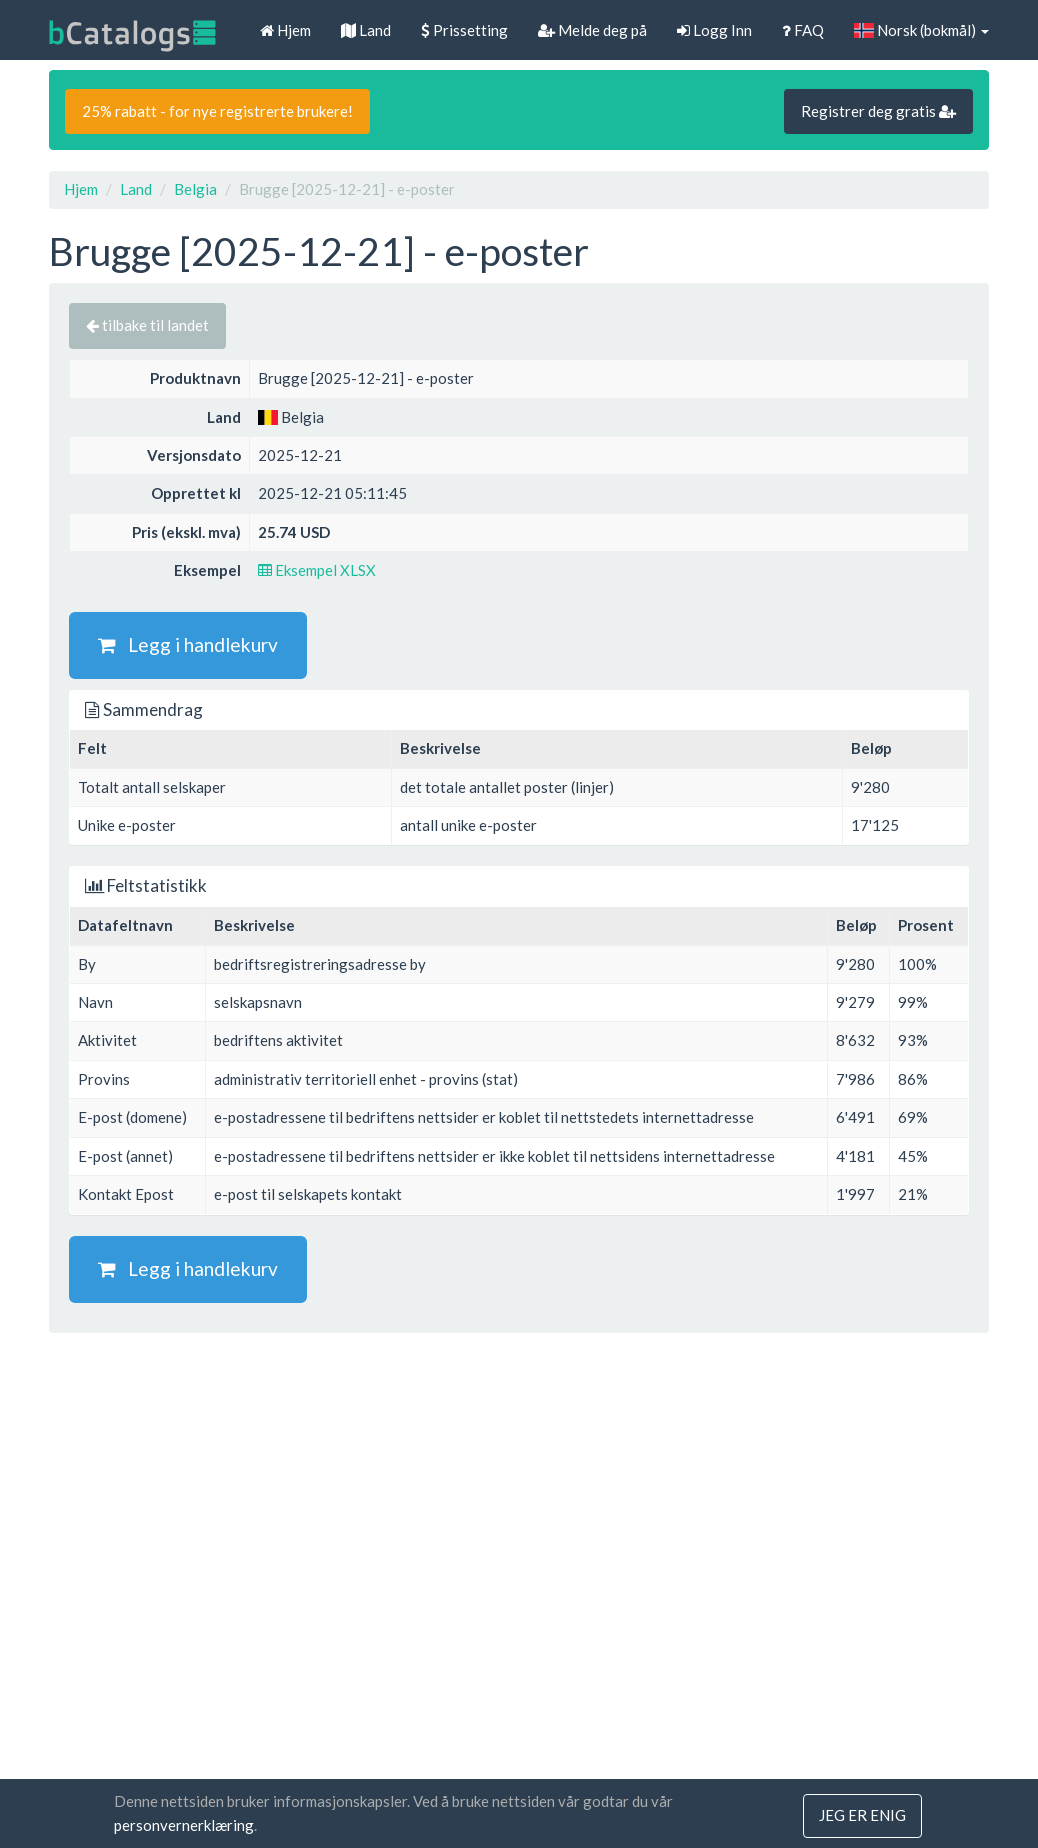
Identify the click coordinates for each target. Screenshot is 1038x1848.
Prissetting (464, 30)
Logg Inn (714, 30)
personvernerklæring (184, 1826)
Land (366, 30)
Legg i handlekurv (188, 644)
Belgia (195, 189)
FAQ (803, 30)
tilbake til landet (147, 325)
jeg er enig (862, 1816)
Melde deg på (592, 30)
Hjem (285, 30)
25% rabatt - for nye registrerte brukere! (217, 111)
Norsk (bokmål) (921, 30)
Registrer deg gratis (878, 111)
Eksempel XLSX (317, 570)
